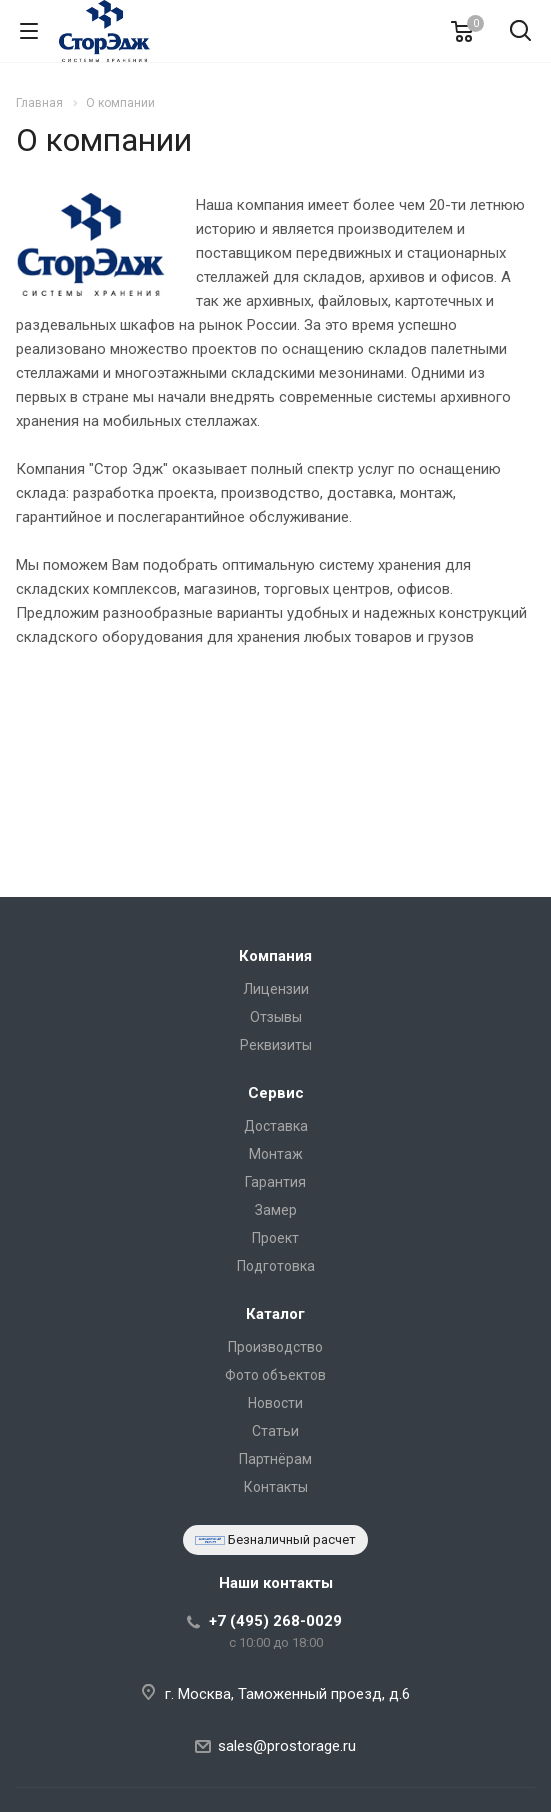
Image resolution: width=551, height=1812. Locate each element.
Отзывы (276, 1017)
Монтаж (276, 1154)
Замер (276, 1210)
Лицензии (276, 989)
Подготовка (276, 1266)
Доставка (276, 1126)
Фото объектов (275, 1375)
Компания (275, 956)
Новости (275, 1403)
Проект (275, 1238)
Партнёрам (275, 1459)
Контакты (276, 1487)
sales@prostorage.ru (287, 1746)
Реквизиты (276, 1045)
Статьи (275, 1431)
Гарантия (275, 1182)
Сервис (276, 1093)
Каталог (275, 1314)
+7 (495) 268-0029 (275, 1621)
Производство (275, 1347)
